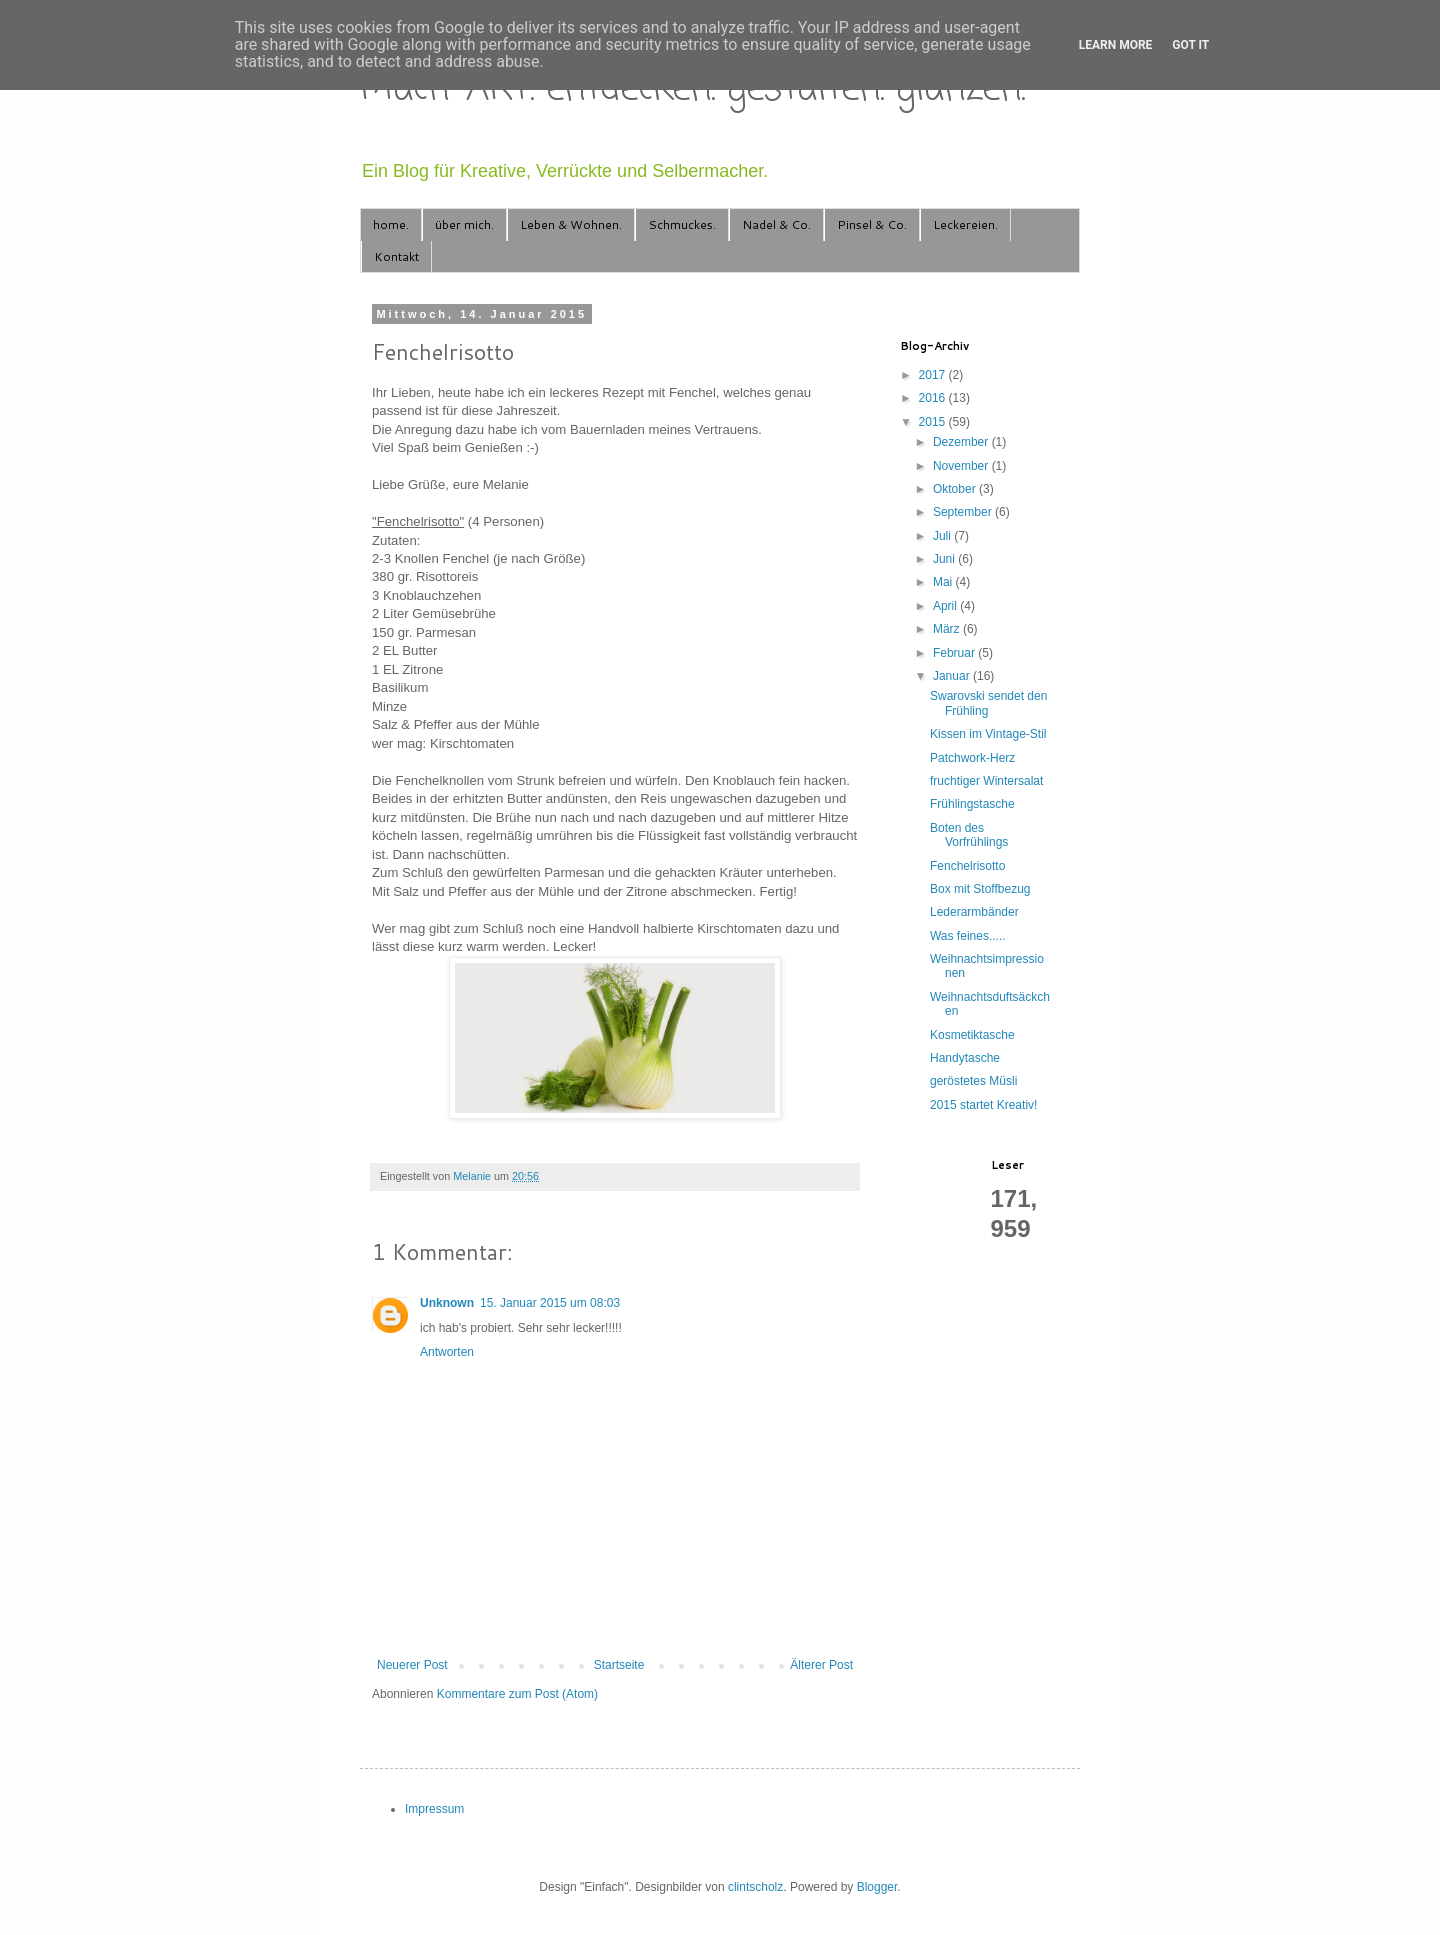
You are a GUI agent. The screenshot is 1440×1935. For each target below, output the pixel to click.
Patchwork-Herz (972, 758)
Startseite (619, 1665)
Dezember (962, 442)
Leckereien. (965, 224)
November (962, 466)
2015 (934, 422)
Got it (1190, 45)
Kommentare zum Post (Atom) (517, 1694)
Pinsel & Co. (872, 224)
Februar (955, 653)
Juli (943, 536)
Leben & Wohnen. (571, 224)
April (946, 606)
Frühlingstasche (972, 804)
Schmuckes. (682, 224)
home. (391, 224)
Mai (944, 582)
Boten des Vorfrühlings (969, 835)
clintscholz (755, 1887)
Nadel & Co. (776, 224)
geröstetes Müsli (973, 1081)
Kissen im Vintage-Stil (988, 734)
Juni (945, 559)
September (964, 512)
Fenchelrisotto (967, 866)
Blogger (877, 1887)
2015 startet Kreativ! (983, 1105)
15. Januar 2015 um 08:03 (550, 1303)
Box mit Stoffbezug (980, 889)
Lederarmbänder (974, 912)
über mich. (464, 224)
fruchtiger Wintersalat (986, 781)
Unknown (447, 1303)
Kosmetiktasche (972, 1035)
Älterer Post (821, 1665)
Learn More (1116, 45)
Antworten (447, 1352)
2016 (934, 398)
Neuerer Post (412, 1665)
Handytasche (965, 1058)
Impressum (434, 1809)
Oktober (956, 489)
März (948, 629)
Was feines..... (968, 936)
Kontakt (396, 256)
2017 (934, 375)
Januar (953, 676)
